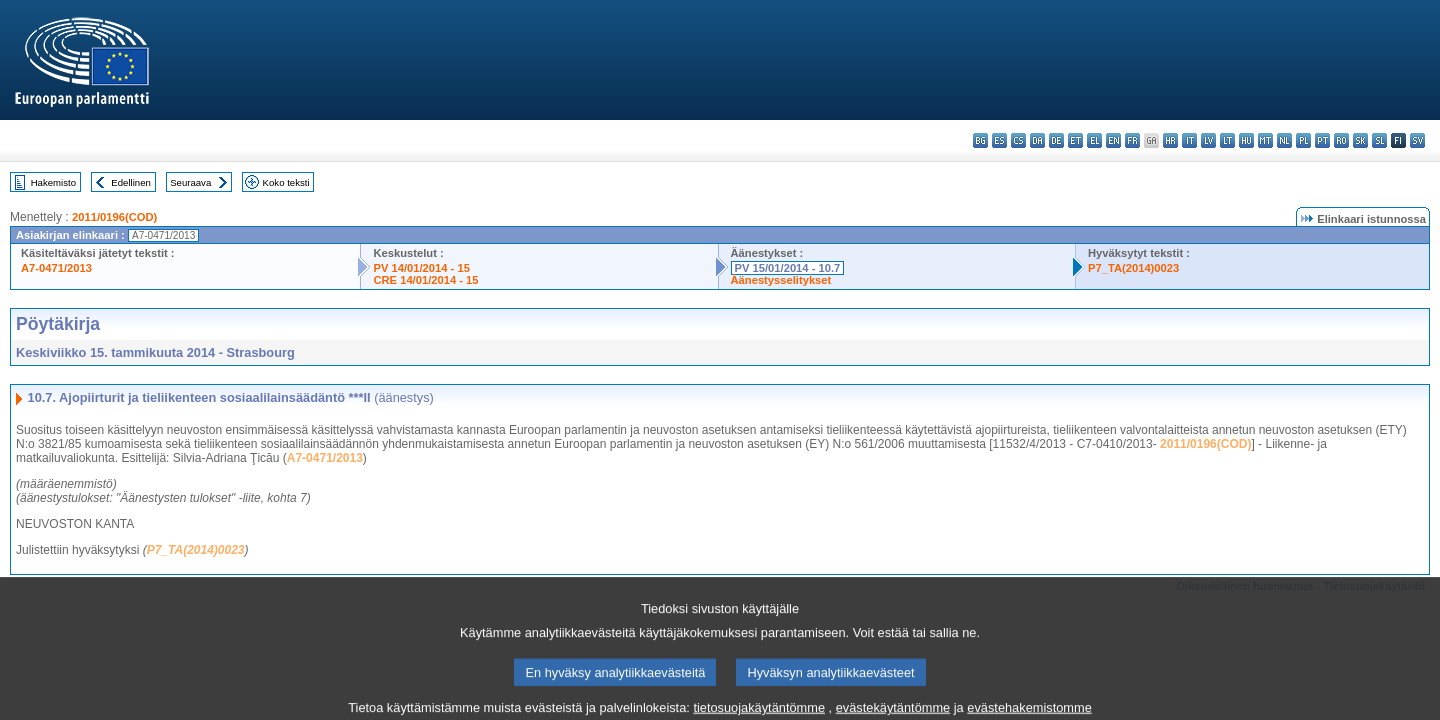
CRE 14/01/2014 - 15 (425, 280)
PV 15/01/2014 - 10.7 (788, 268)
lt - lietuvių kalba (1227, 140)
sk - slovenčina (1360, 140)
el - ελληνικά (1094, 140)
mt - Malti (1265, 140)
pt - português (1322, 140)
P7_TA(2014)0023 (1133, 268)
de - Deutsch (1056, 140)
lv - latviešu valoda (1208, 140)
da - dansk (1037, 140)
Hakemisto (53, 182)
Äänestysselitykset (781, 280)
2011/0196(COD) (114, 217)
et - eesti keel (1075, 140)
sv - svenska (1417, 140)
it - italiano (1189, 140)
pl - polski (1303, 140)
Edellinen (130, 182)
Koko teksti (286, 182)
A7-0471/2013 (56, 268)
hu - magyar (1246, 140)
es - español (999, 140)
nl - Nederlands (1284, 140)
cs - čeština (1018, 140)
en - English (1113, 140)
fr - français (1132, 140)
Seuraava (190, 182)
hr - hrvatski (1170, 140)
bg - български (980, 140)
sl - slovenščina (1379, 140)
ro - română (1341, 140)
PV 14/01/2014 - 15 (421, 268)
